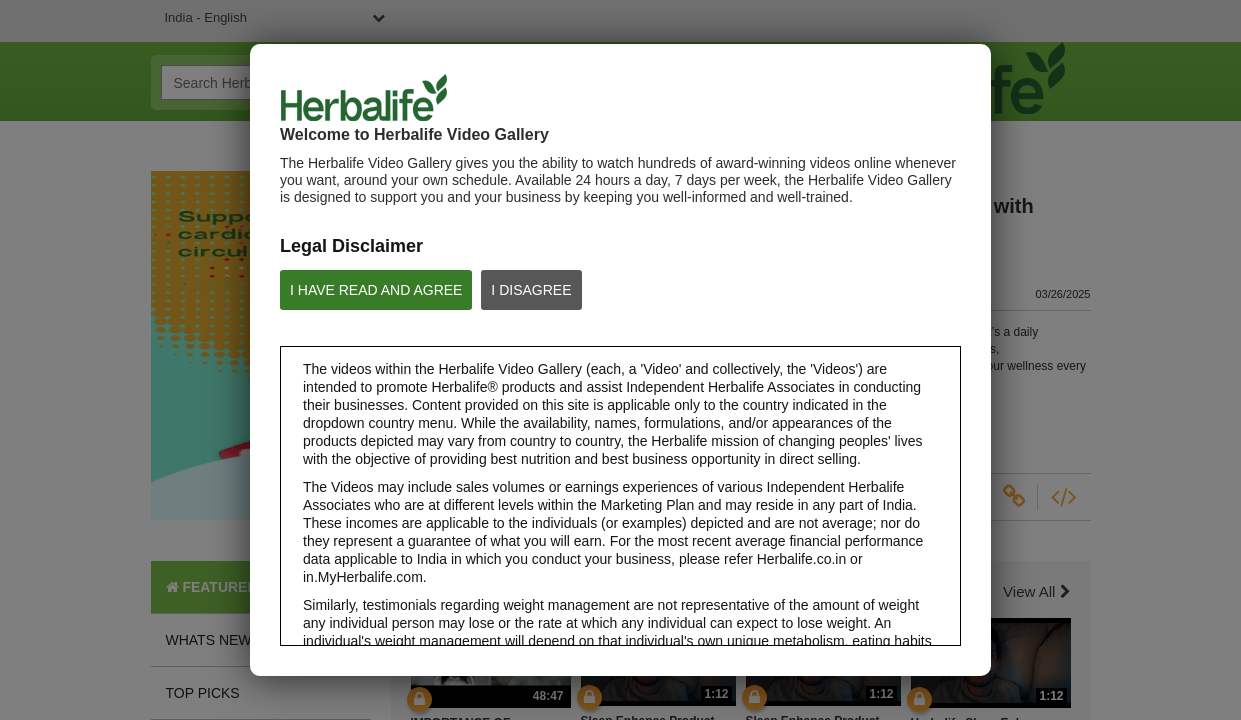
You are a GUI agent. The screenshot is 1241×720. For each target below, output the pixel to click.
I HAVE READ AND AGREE (376, 290)
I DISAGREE (531, 290)
